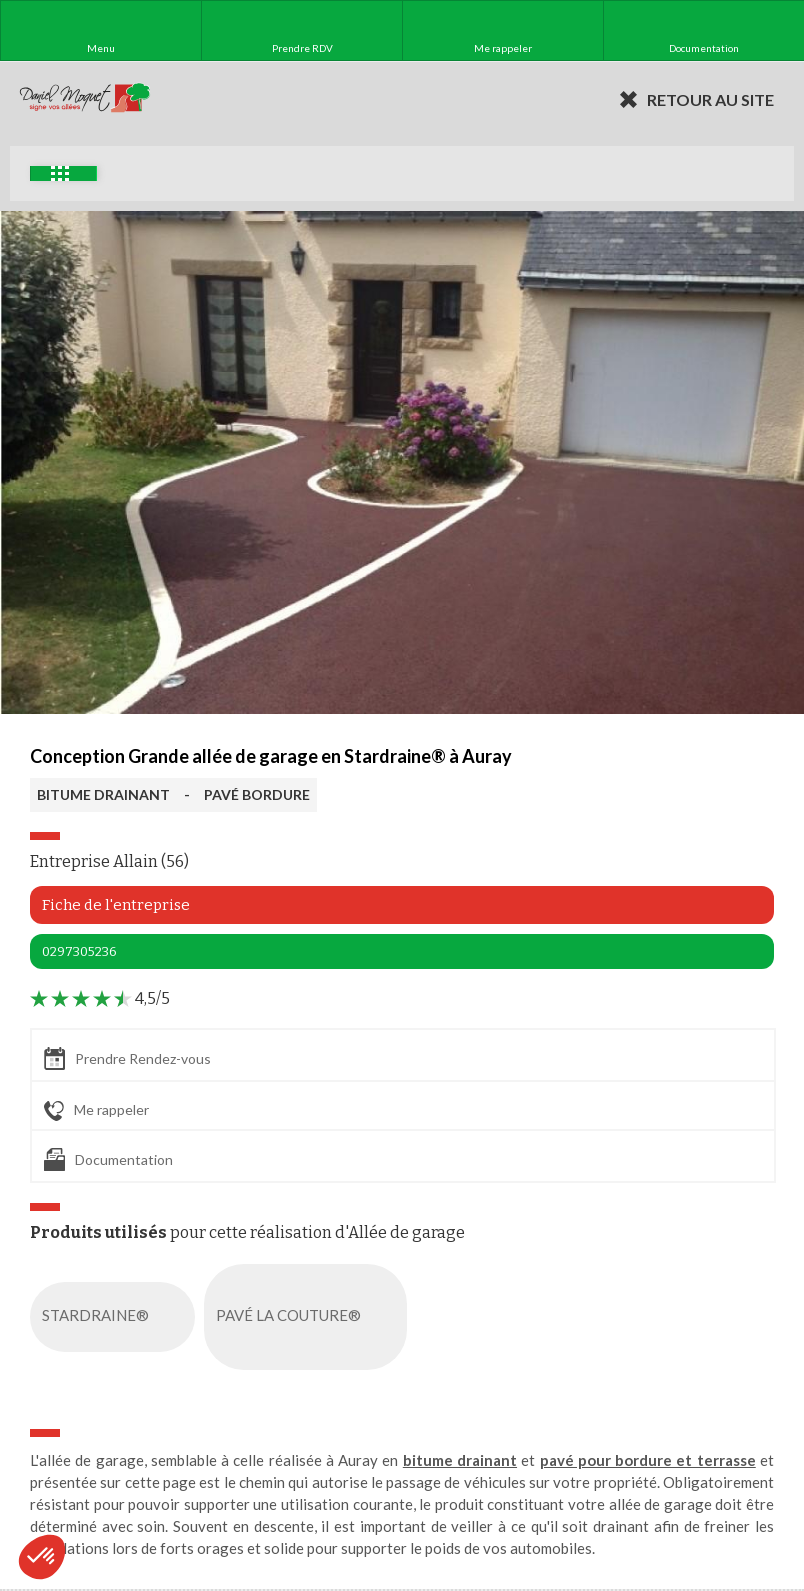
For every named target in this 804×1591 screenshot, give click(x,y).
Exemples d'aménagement (60, 173)
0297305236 (79, 951)
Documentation (108, 1159)
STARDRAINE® (116, 1317)
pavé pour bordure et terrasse (648, 1460)
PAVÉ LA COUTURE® (309, 1317)
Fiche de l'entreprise (116, 905)
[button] (42, 1557)
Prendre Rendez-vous (127, 1058)
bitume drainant (460, 1460)
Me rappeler (96, 1111)
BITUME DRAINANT (103, 794)
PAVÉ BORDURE (257, 794)
